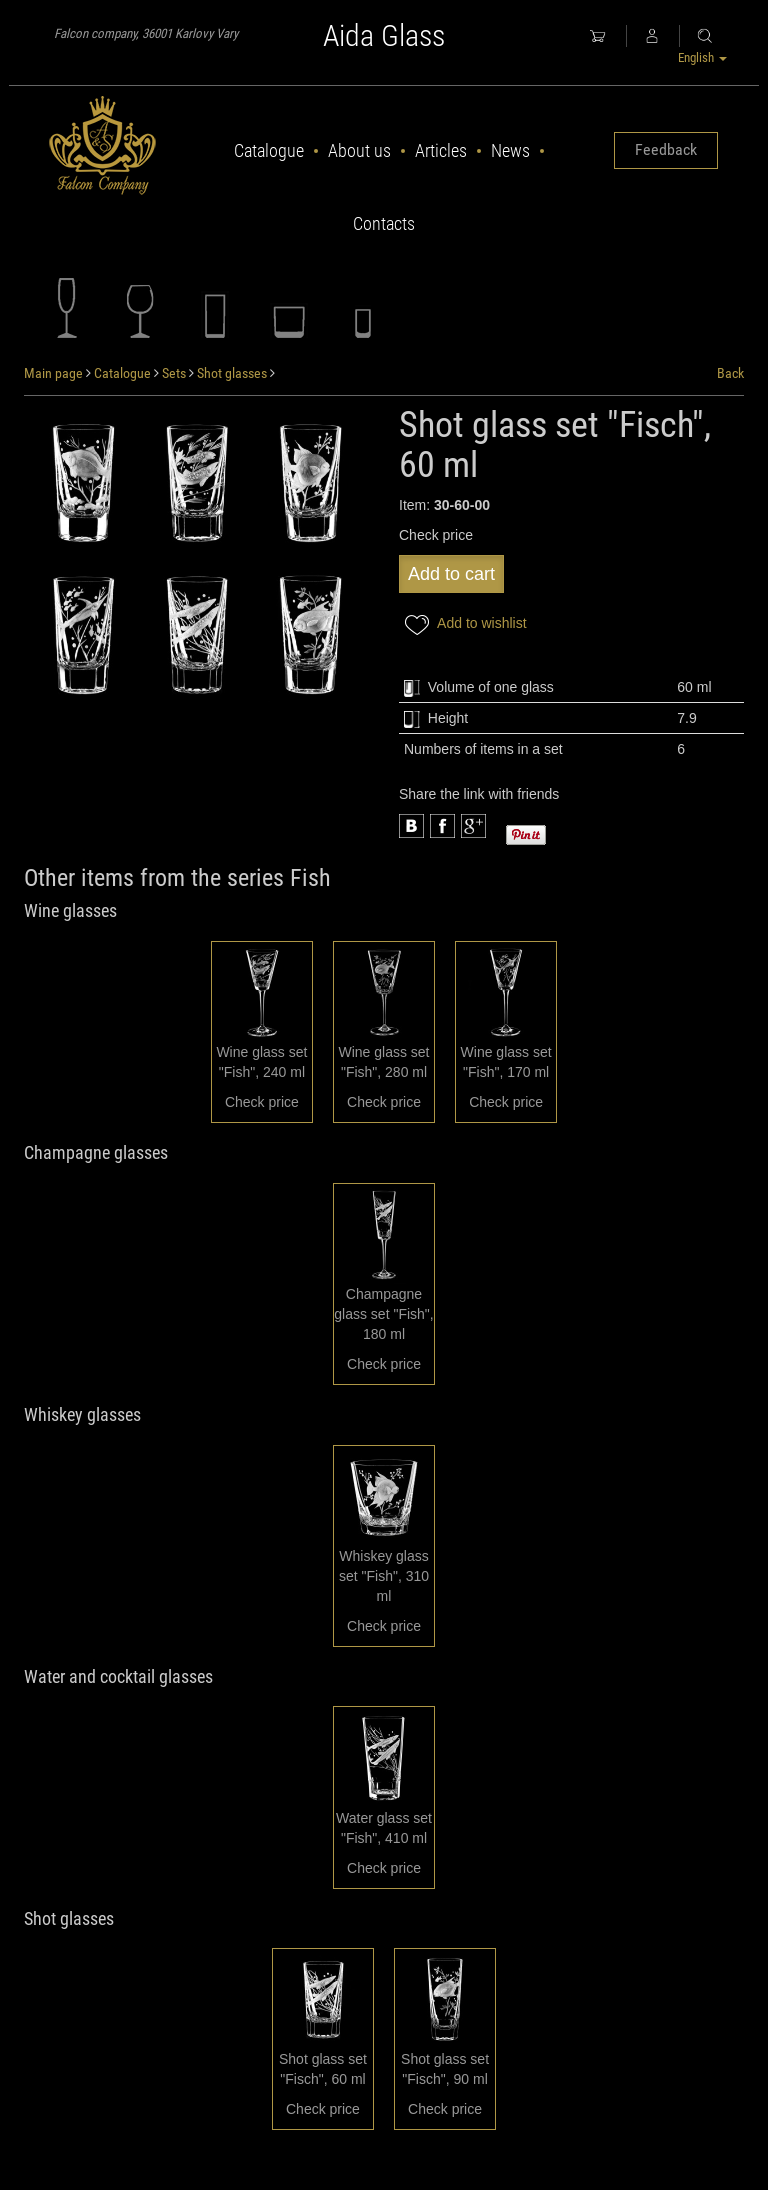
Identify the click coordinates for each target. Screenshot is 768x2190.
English (702, 57)
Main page (53, 373)
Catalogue (269, 150)
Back (730, 373)
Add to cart (451, 574)
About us (359, 150)
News (510, 150)
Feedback (666, 149)
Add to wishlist (463, 624)
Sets (174, 373)
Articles (441, 150)
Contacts (384, 223)
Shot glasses (232, 373)
